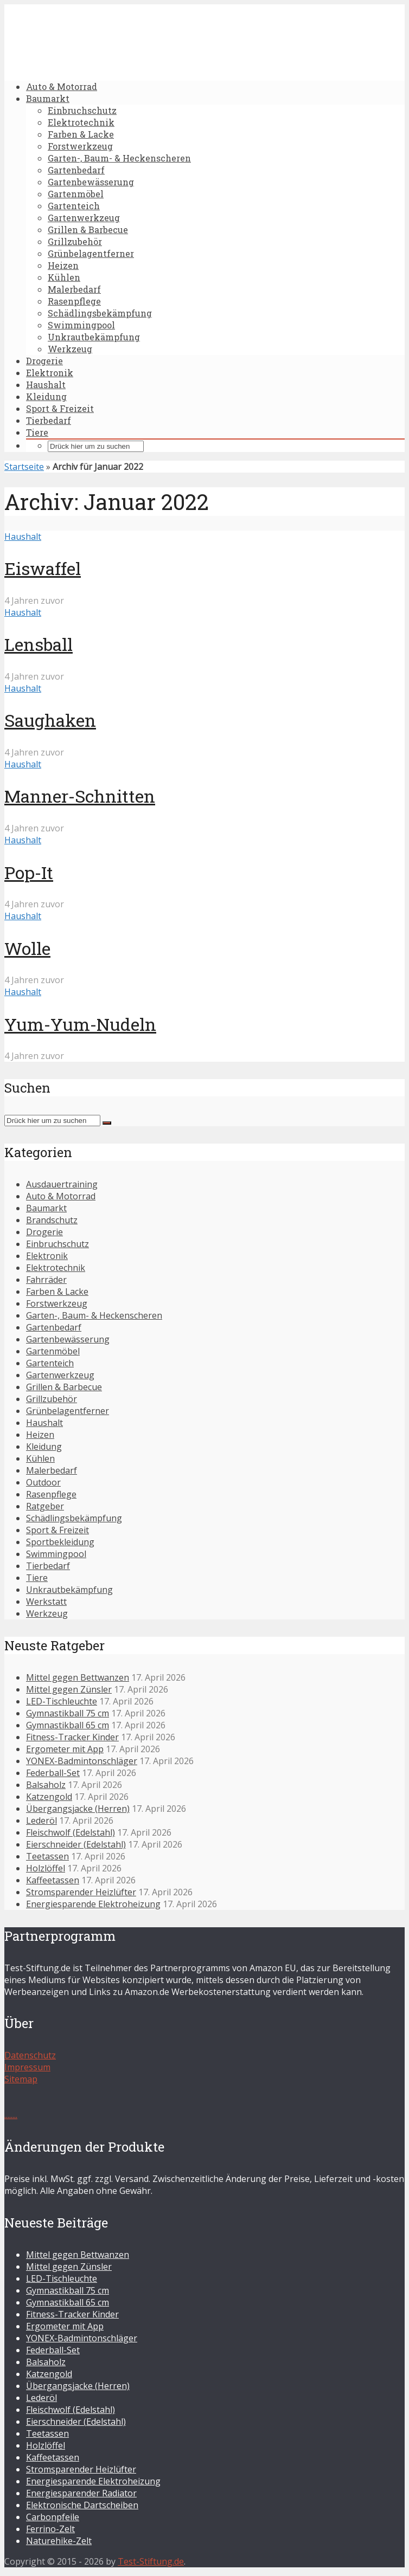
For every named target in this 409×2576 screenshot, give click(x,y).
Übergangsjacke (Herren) (78, 1809)
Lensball (38, 644)
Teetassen (47, 1856)
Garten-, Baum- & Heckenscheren (119, 158)
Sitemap (20, 2079)
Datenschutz (30, 2055)
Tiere (37, 432)
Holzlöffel (45, 1868)
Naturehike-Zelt (59, 2541)
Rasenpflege (74, 301)
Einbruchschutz (82, 110)
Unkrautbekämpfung (94, 337)
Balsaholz (46, 1785)
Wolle (27, 948)
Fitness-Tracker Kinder (72, 1737)
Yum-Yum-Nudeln (80, 1024)
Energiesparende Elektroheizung (93, 1904)
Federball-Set (53, 1773)
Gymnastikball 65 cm (67, 1725)
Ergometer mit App (65, 1749)
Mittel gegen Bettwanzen (77, 1677)
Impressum (27, 2067)
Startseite (24, 467)
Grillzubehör (75, 241)
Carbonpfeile (52, 2517)
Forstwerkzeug (80, 146)
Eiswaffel (42, 568)
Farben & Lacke (81, 134)
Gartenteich (74, 205)
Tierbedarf (48, 420)
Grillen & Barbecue (88, 229)
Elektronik (49, 372)
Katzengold (49, 1797)
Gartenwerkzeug (84, 217)
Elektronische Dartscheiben (82, 2505)
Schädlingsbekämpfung (100, 313)
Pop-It (28, 872)
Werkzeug (70, 348)
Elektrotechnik (81, 122)
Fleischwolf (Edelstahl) (70, 1832)
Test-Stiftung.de (151, 2561)
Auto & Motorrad (61, 86)
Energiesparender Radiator (81, 2493)
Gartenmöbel (76, 193)
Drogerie (44, 360)
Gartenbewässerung (91, 182)
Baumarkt (47, 98)
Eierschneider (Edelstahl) (76, 1844)
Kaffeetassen (52, 1880)
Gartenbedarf (76, 170)
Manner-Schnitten (79, 796)
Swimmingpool (81, 325)
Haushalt (46, 384)
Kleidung (46, 396)
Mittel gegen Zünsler (69, 1689)
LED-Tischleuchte (61, 1701)
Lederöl (41, 1820)
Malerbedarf (74, 289)
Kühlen (64, 277)
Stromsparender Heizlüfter (81, 1892)
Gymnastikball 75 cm (67, 1713)
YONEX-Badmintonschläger (81, 1761)
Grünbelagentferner (91, 253)
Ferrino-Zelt (50, 2529)
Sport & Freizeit (60, 408)
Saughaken (50, 720)
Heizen (63, 265)
